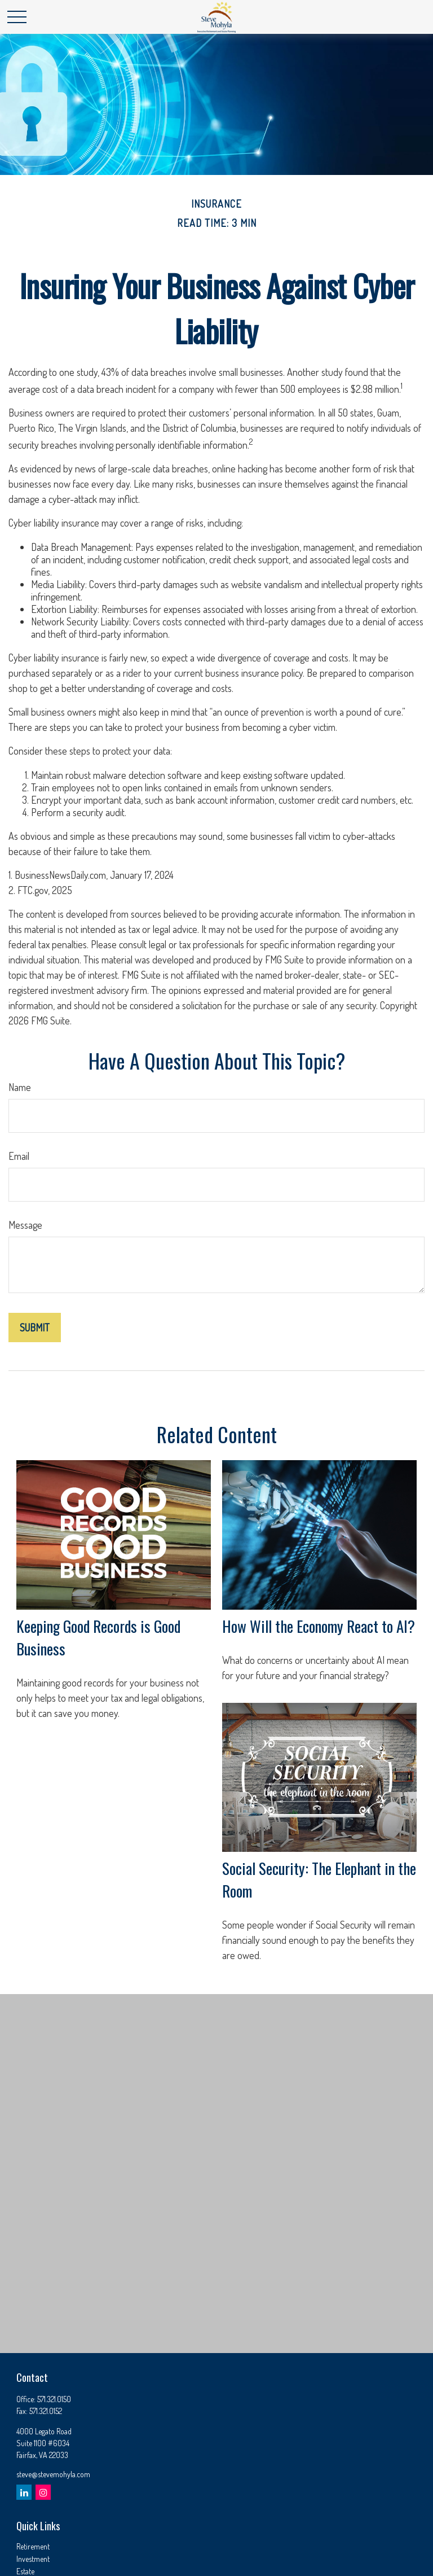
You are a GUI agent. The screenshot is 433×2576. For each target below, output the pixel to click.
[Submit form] (34, 1327)
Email (18, 1156)
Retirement (33, 2546)
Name (19, 1087)
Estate (25, 2571)
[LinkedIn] (24, 2492)
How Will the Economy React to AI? (318, 1626)
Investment (33, 2559)
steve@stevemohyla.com (53, 2474)
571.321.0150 (54, 2399)
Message (25, 1225)
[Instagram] (43, 2492)
